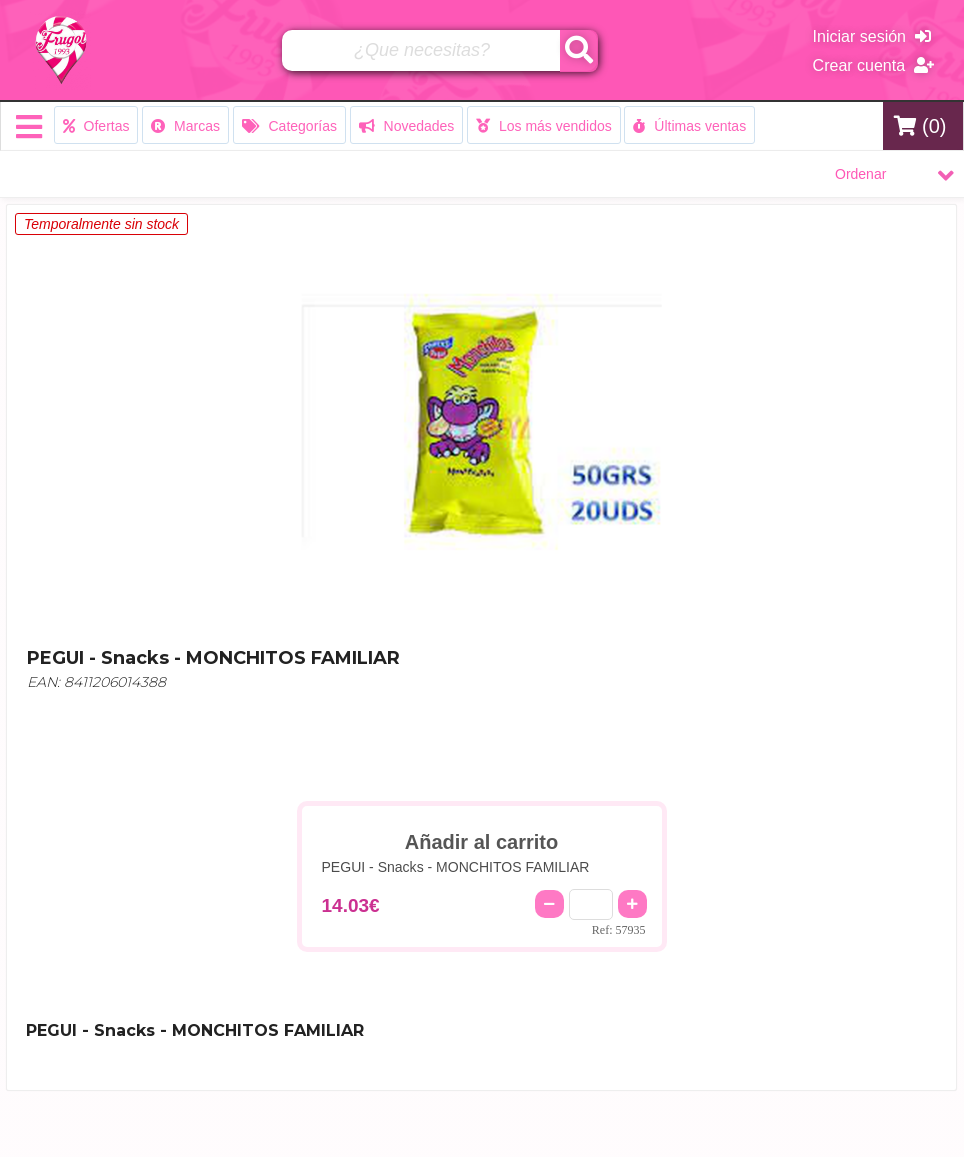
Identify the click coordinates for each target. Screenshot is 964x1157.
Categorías (289, 126)
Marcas (185, 126)
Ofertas (96, 126)
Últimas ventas (689, 126)
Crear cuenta (873, 65)
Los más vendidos (544, 126)
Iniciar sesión (872, 36)
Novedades (407, 126)
